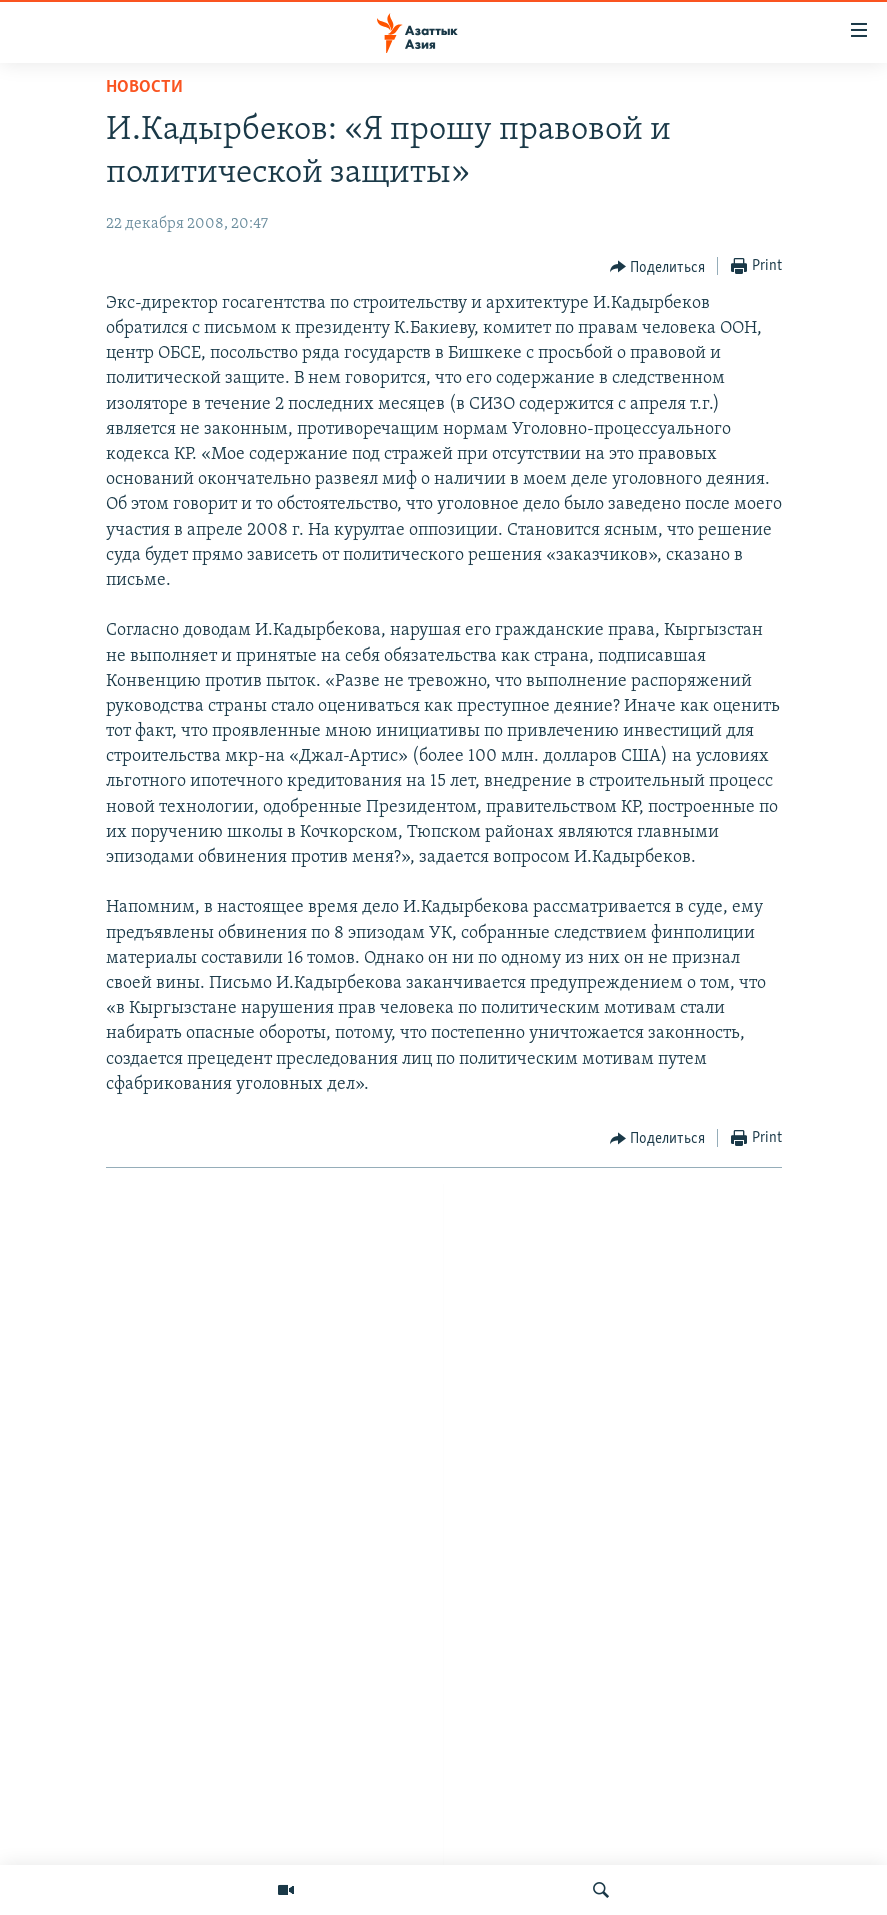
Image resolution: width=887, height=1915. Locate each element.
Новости (144, 87)
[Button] (658, 267)
